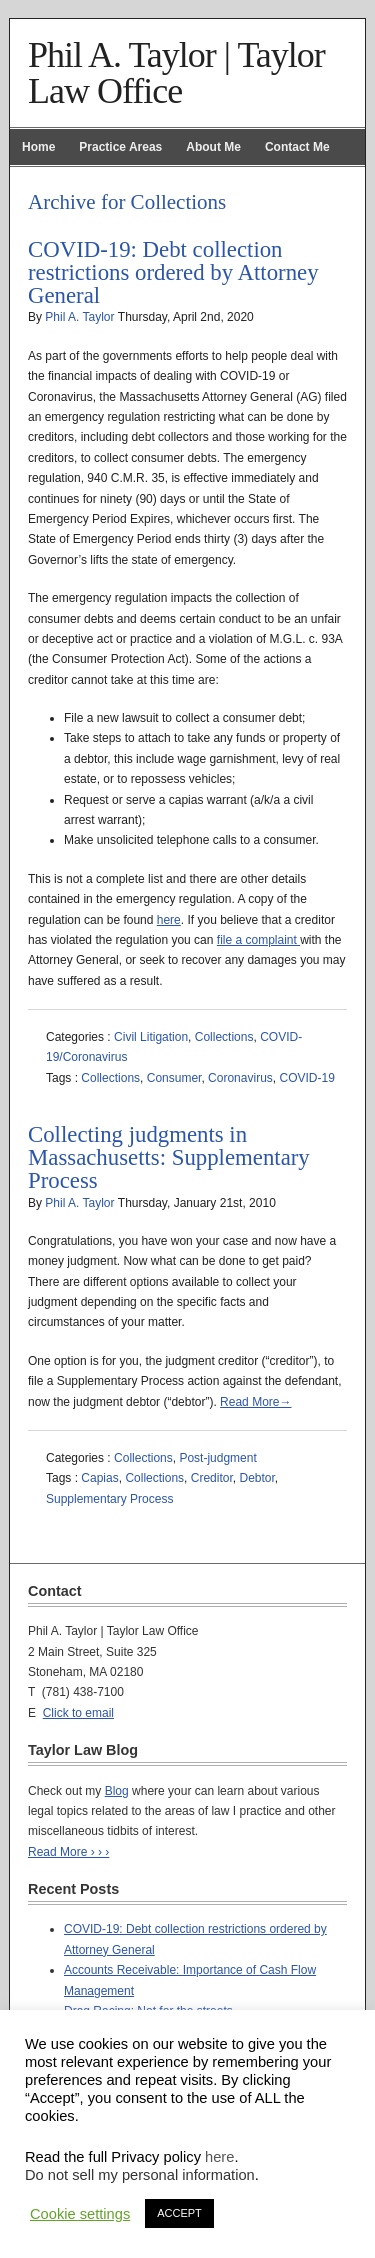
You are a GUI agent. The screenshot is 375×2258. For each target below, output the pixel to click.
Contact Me (297, 147)
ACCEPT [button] (179, 2213)
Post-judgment (217, 1458)
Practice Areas (120, 147)
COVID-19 (306, 1078)
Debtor (256, 1478)
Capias (99, 1478)
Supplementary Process (109, 1499)
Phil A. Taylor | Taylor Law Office (176, 73)
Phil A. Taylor (79, 317)
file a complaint (258, 940)
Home (38, 147)
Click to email (78, 1713)
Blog (117, 1791)
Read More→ (255, 1402)
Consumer (174, 1078)
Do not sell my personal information (140, 2175)
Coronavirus (240, 1078)
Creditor (212, 1478)
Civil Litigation (151, 1037)
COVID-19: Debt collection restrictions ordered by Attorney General (173, 272)
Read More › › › (68, 1852)
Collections (224, 1037)
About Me (213, 147)
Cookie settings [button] (80, 2214)
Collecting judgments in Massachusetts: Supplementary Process (169, 1157)
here (169, 920)
